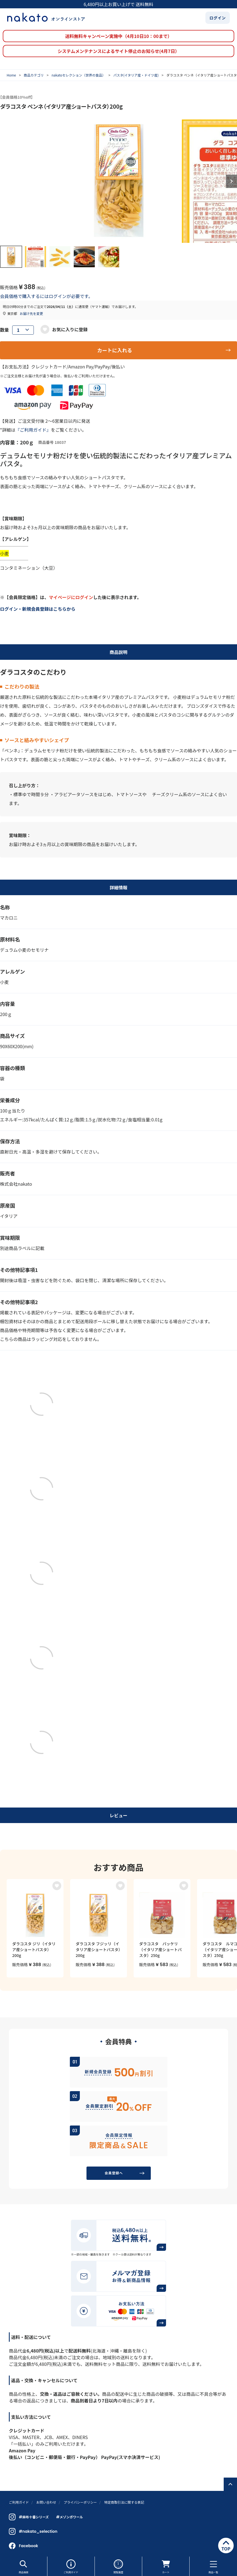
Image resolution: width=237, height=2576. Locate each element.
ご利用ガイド (71, 2566)
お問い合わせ (46, 2502)
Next (231, 181)
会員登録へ (114, 2172)
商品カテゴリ (34, 75)
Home (11, 75)
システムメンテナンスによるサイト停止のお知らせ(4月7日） (118, 51)
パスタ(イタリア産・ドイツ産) (136, 75)
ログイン (218, 18)
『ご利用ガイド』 (33, 429)
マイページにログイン (71, 597)
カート (165, 2566)
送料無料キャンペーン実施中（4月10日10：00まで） (118, 36)
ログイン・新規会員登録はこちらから (37, 608)
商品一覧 (213, 2566)
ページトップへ (230, 2484)
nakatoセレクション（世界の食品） (79, 75)
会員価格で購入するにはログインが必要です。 (46, 296)
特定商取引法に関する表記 (124, 2502)
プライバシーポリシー (80, 2502)
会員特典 (118, 2041)
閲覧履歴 (118, 2566)
